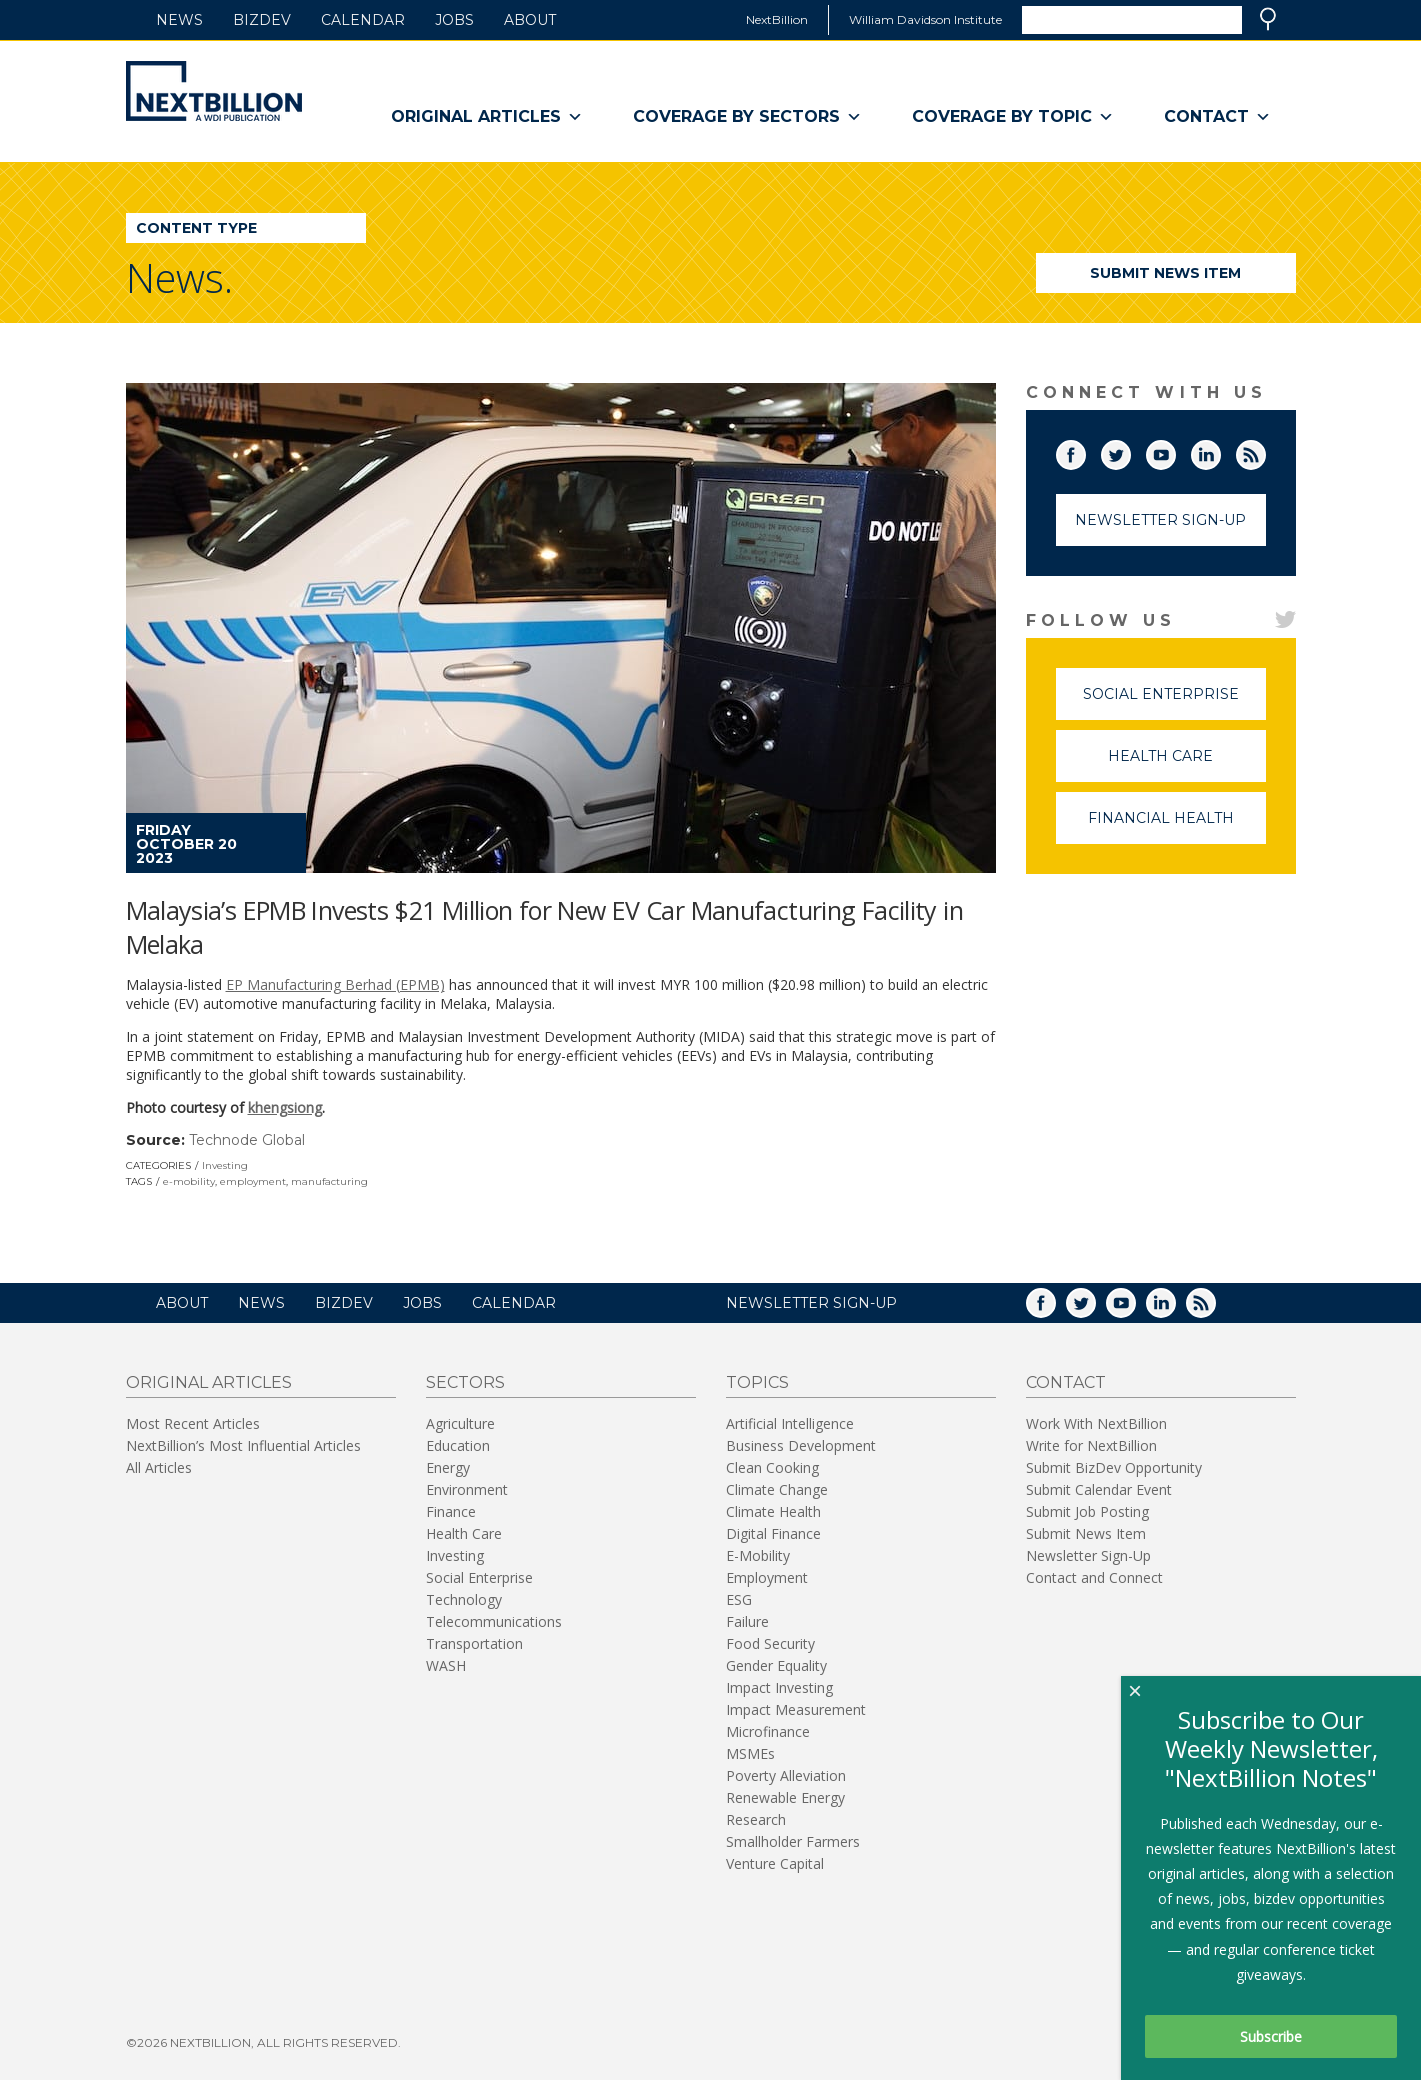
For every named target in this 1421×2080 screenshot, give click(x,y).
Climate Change (777, 1489)
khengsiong (285, 1107)
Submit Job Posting (1087, 1511)
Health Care (1187, 764)
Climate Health (773, 1511)
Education (458, 1445)
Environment (467, 1489)
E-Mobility (758, 1555)
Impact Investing (779, 1687)
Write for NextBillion (1091, 1445)
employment (253, 1181)
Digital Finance (773, 1533)
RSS (1265, 451)
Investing (225, 1165)
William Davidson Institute (925, 19)
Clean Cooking (772, 1467)
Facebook (1085, 451)
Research (756, 1819)
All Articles (159, 1467)
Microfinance (768, 1731)
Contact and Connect (1094, 1577)
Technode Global (247, 1140)
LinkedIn (1220, 451)
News (179, 20)
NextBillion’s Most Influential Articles (243, 1445)
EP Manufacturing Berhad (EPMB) (335, 984)
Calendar (363, 20)
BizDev (262, 20)
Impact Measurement (796, 1709)
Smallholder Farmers (793, 1841)
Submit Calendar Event (1099, 1489)
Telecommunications (494, 1621)
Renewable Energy (785, 1797)
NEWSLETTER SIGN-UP (811, 1303)
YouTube (1175, 451)
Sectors (465, 1382)
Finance (451, 1511)
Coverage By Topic (1013, 117)
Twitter (1130, 451)
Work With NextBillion (1096, 1423)
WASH (446, 1665)
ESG (739, 1599)
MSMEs (750, 1753)
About (530, 20)
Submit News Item (1165, 273)
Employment (767, 1577)
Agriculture (460, 1423)
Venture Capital (775, 1863)
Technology (464, 1599)
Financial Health (1177, 826)
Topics (757, 1382)
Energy (448, 1467)
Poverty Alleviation (786, 1775)
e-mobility (189, 1181)
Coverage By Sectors (747, 117)
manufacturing (329, 1181)
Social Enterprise (1174, 702)
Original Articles (487, 117)
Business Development (801, 1445)
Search (1268, 19)
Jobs (454, 20)
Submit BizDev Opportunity (1114, 1467)
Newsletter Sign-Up (1160, 520)
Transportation (474, 1643)
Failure (747, 1621)
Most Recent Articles (193, 1423)
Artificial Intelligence (790, 1423)
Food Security (770, 1643)
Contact (1217, 117)
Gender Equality (776, 1665)
